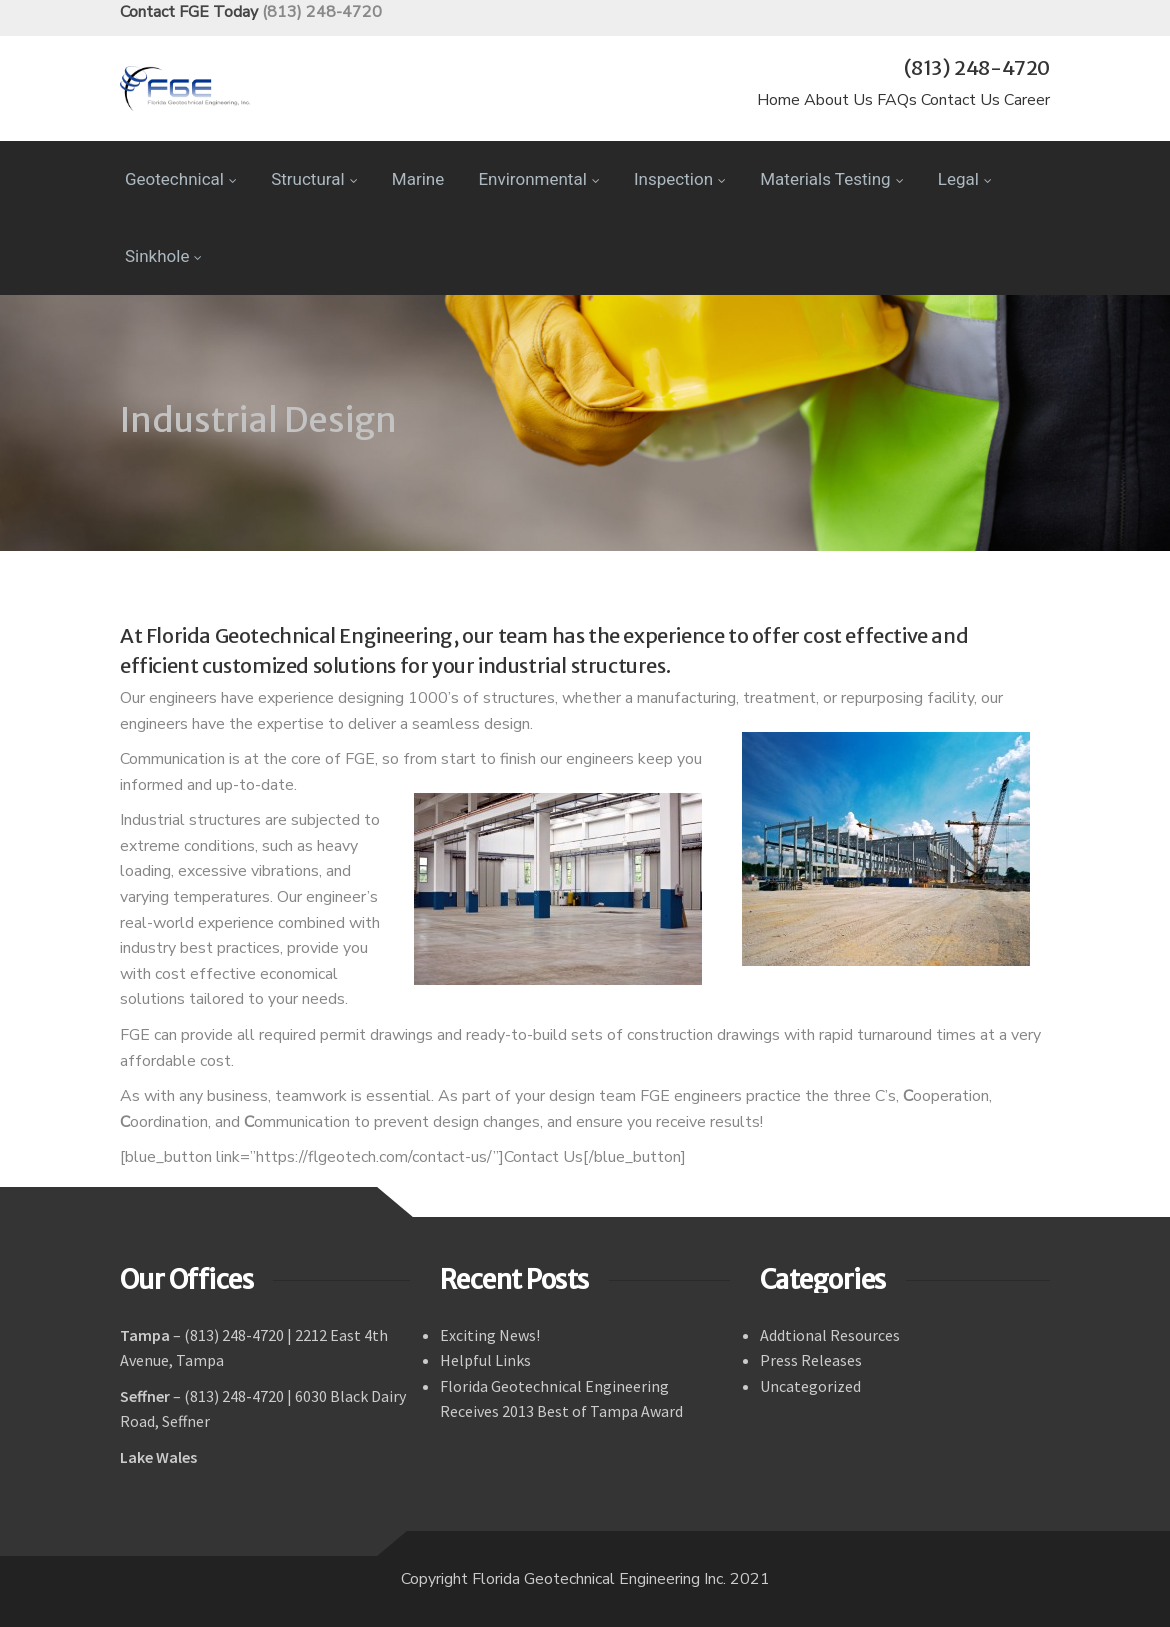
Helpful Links (485, 1360)
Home (778, 100)
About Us (838, 100)
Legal (965, 179)
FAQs (897, 100)
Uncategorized (810, 1386)
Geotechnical (181, 179)
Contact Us (960, 100)
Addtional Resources (830, 1335)
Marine (418, 179)
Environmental (538, 179)
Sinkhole (163, 256)
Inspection (680, 179)
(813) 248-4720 (322, 12)
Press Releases (811, 1360)
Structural (314, 179)
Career (1027, 100)
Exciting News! (490, 1335)
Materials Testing (831, 179)
